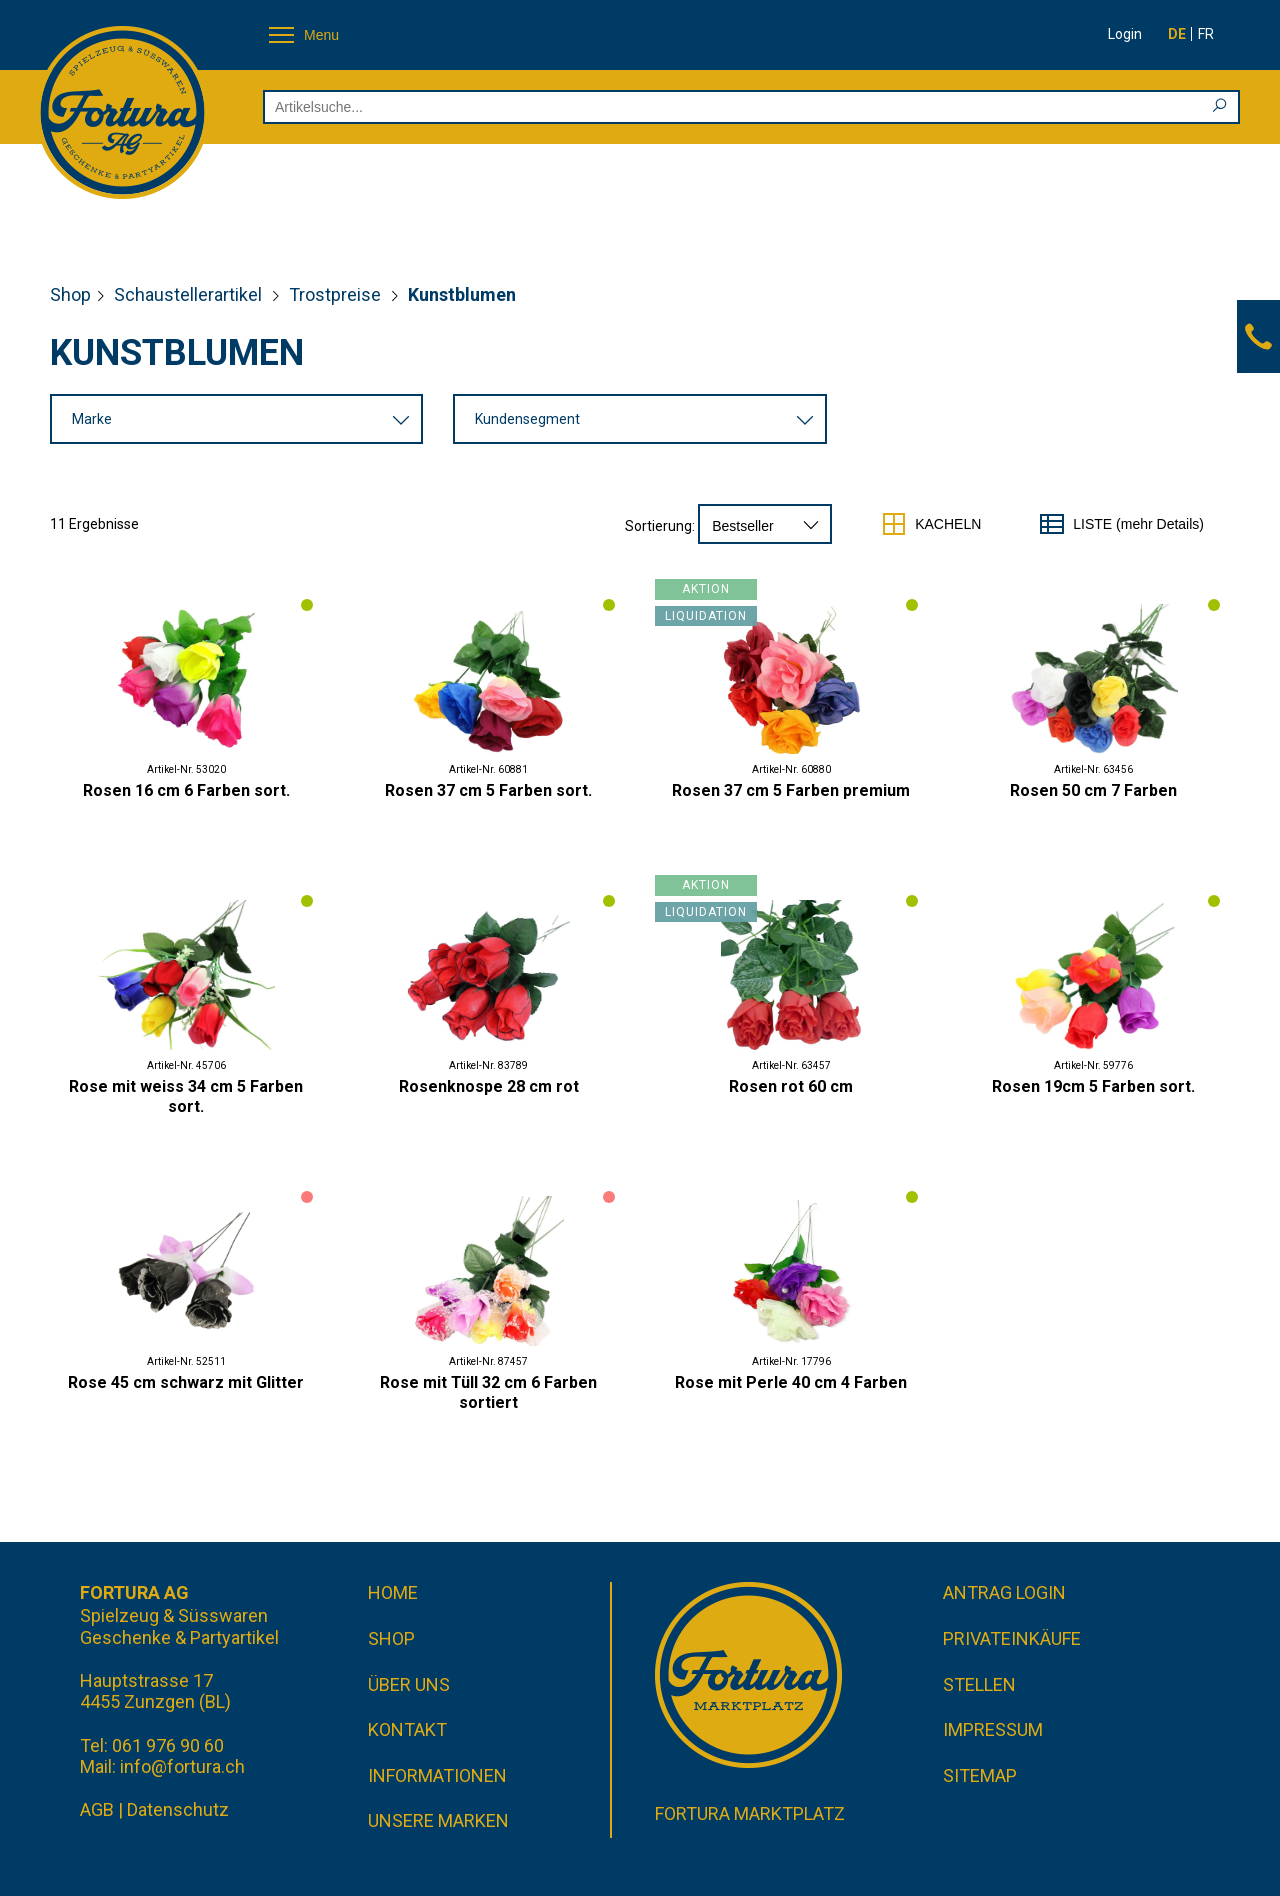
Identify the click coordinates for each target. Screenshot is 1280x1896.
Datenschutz (178, 1809)
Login (1125, 34)
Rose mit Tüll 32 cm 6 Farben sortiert (488, 1392)
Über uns (409, 1684)
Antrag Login (1004, 1592)
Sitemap (980, 1775)
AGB (97, 1809)
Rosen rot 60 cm (791, 1086)
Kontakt (407, 1729)
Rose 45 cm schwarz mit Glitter (186, 1382)
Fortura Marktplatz (750, 1813)
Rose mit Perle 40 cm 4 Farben (791, 1382)
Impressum (993, 1729)
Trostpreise (337, 294)
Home (393, 1592)
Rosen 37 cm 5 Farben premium (791, 790)
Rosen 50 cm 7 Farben (1093, 790)
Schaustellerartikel (190, 294)
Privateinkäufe (1012, 1638)
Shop (70, 294)
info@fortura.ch (182, 1766)
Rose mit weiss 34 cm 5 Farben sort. (186, 1096)
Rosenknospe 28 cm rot (489, 1086)
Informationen (437, 1775)
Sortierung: (660, 526)
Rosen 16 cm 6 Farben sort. (186, 790)
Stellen (979, 1684)
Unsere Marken (438, 1820)
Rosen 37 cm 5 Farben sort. (488, 790)
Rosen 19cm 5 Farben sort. (1093, 1086)
